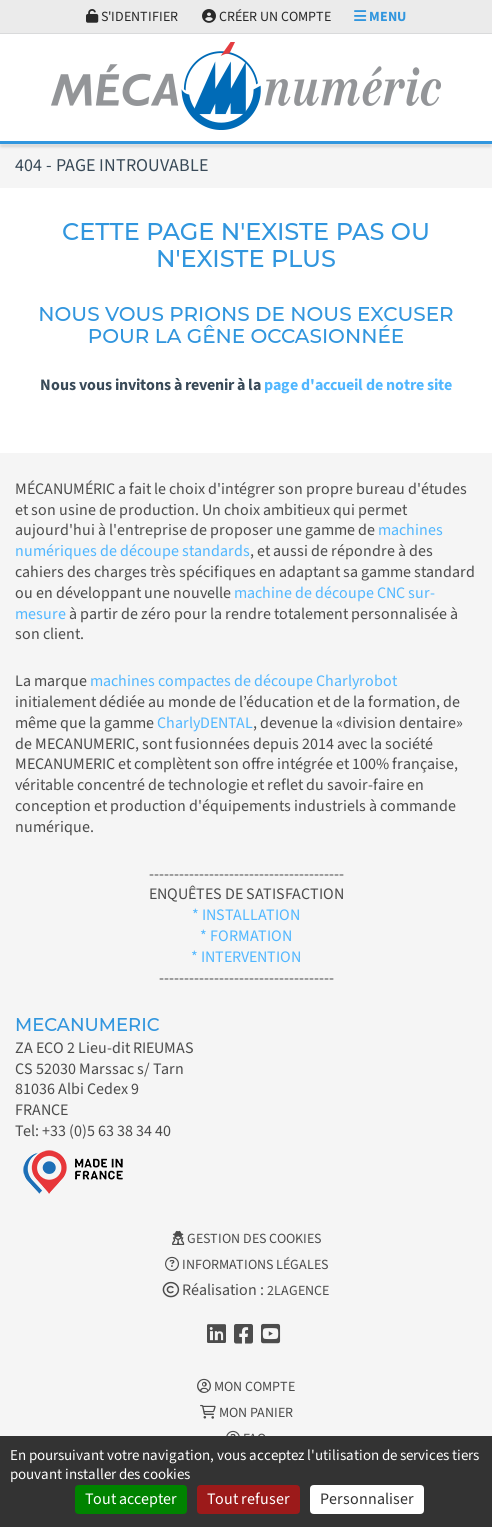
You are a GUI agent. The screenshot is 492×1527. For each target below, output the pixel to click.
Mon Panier (246, 1413)
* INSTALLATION (246, 915)
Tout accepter (131, 1499)
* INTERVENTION (246, 957)
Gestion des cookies (246, 1239)
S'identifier (132, 17)
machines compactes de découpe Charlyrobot (243, 681)
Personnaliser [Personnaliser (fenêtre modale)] (367, 1499)
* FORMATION (246, 936)
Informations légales (246, 1265)
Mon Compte (246, 1387)
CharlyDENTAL (205, 723)
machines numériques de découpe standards (229, 540)
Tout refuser (248, 1499)
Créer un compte (266, 17)
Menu (380, 17)
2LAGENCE (298, 1291)
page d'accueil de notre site (358, 385)
